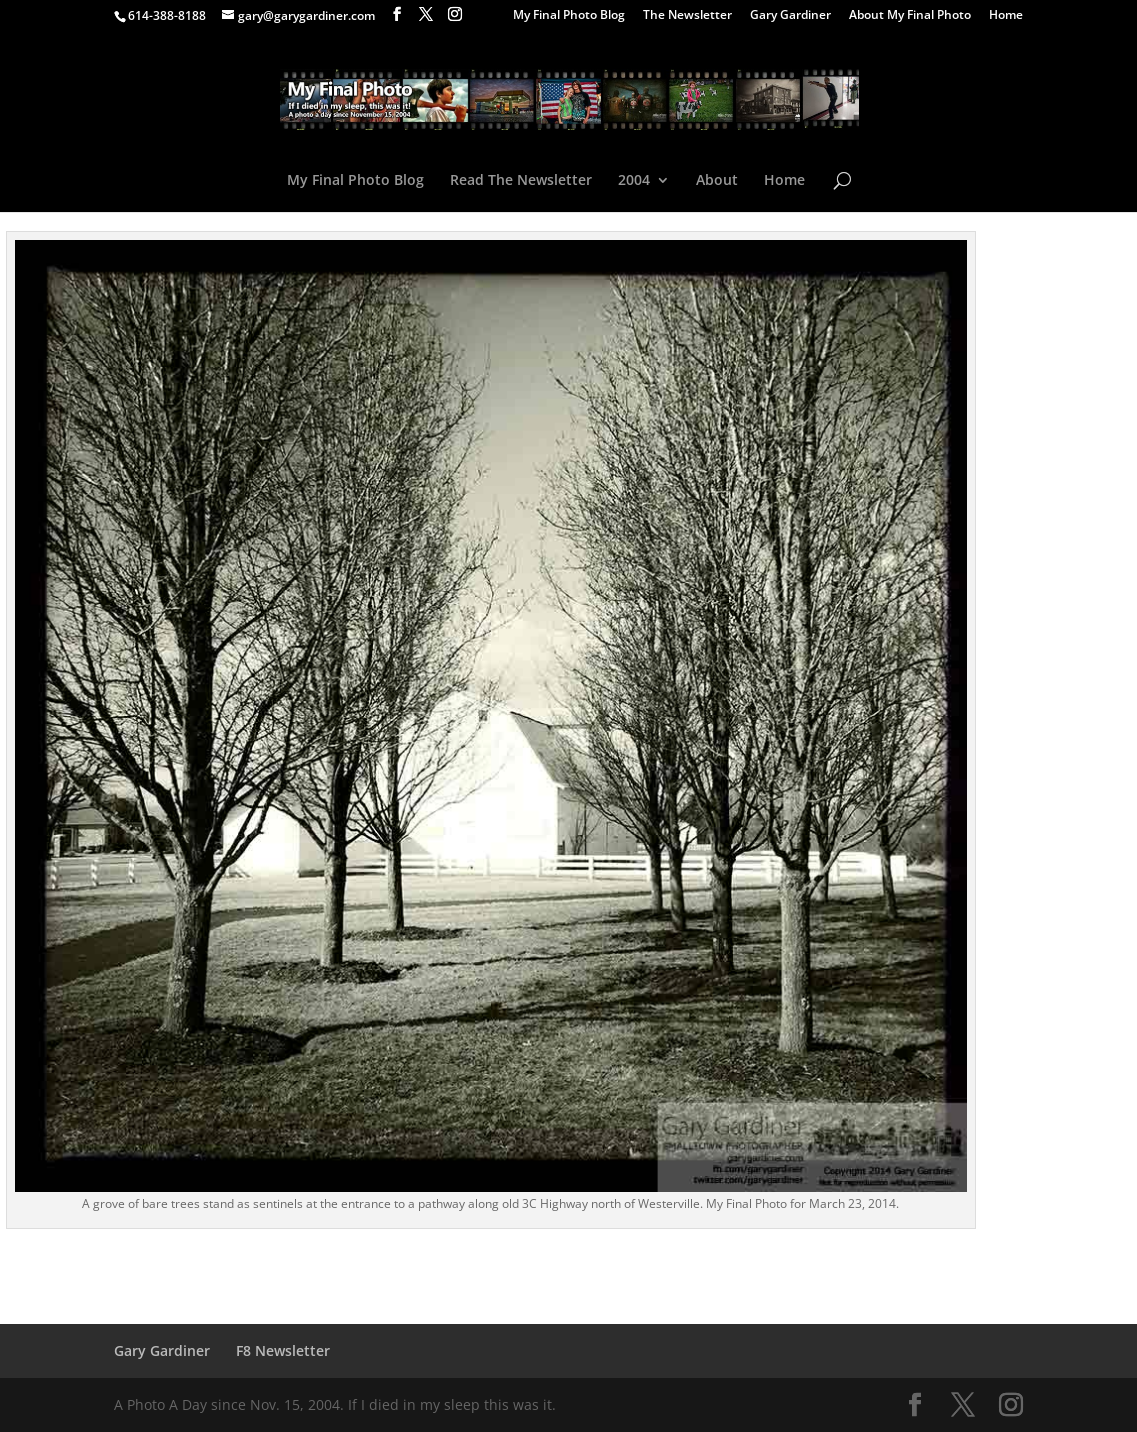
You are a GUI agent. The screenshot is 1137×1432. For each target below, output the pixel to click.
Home (1006, 16)
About (717, 181)
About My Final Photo (910, 16)
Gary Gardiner (790, 16)
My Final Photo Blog (569, 16)
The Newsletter (687, 16)
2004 (634, 181)
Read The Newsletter (521, 181)
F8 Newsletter (283, 1350)
